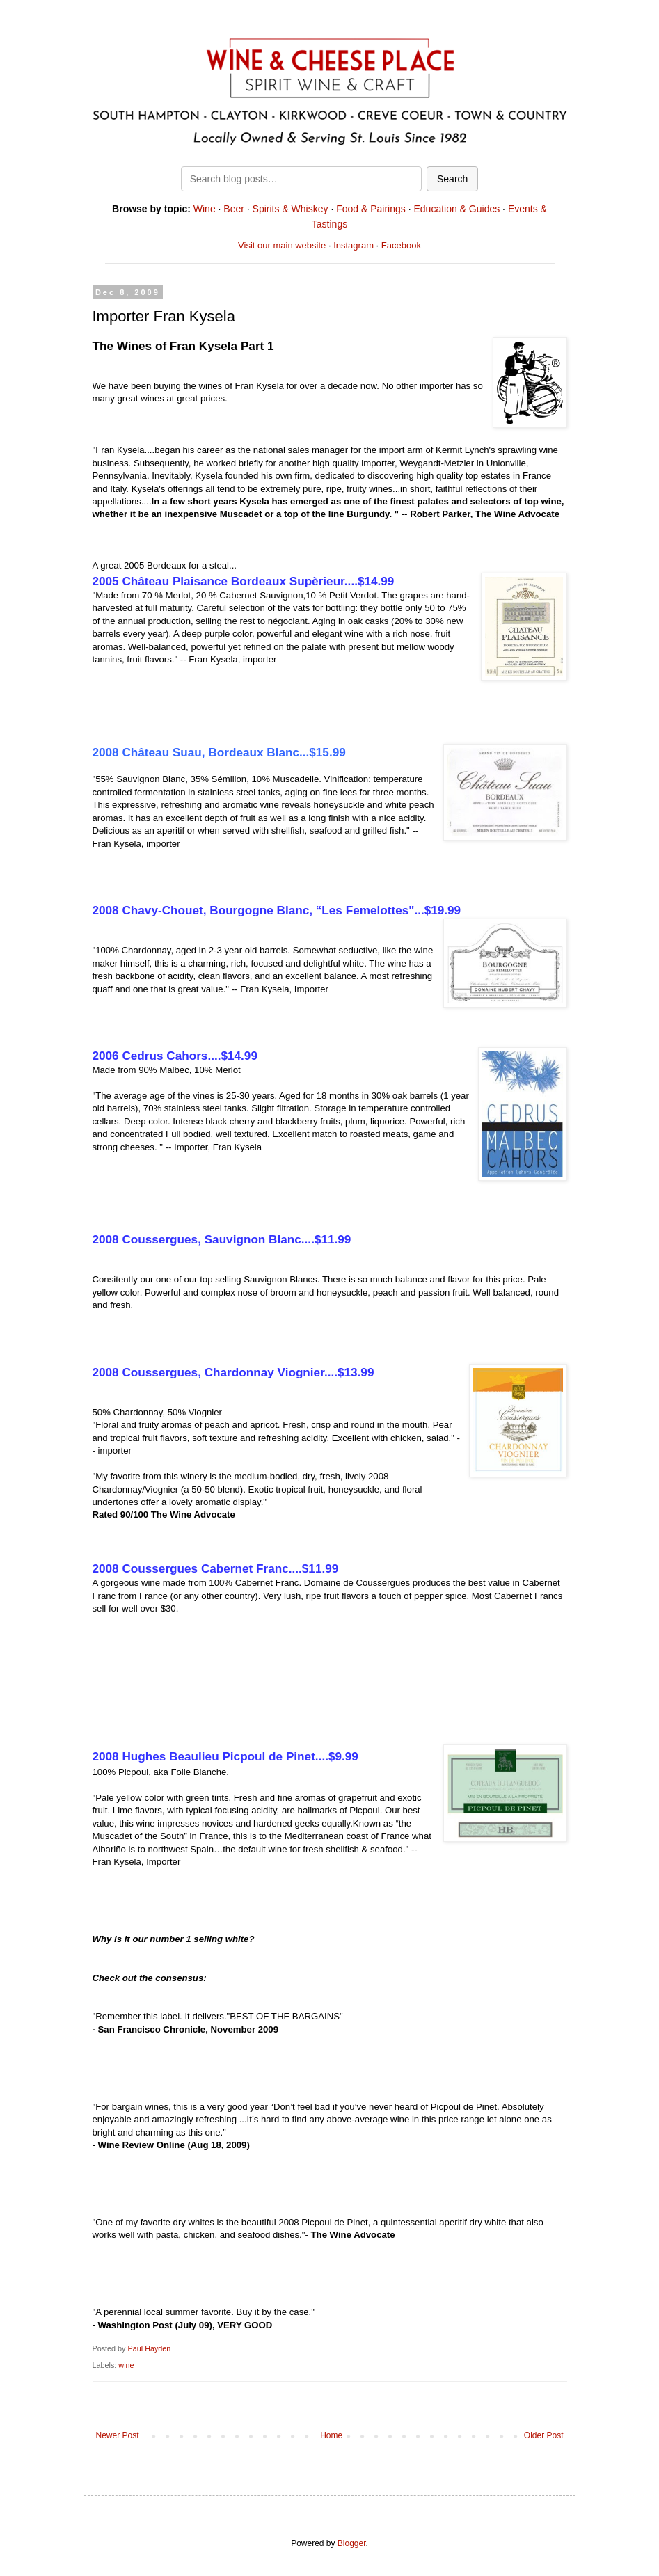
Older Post (544, 2435)
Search (452, 178)
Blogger (352, 2543)
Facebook (401, 245)
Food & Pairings (371, 208)
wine (126, 2365)
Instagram (353, 245)
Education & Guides (456, 208)
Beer (233, 208)
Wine (204, 208)
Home (331, 2435)
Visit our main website (282, 245)
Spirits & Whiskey (290, 208)
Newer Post (117, 2435)
